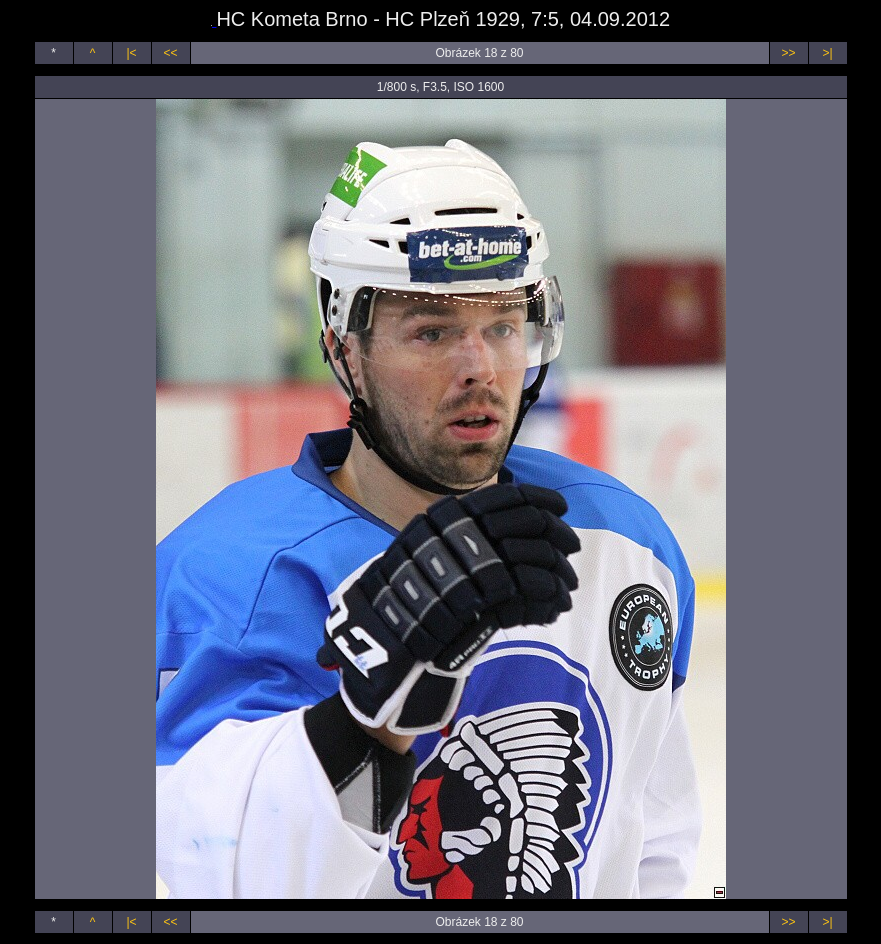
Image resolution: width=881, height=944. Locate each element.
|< (131, 53)
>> (788, 53)
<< (170, 53)
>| (827, 53)
